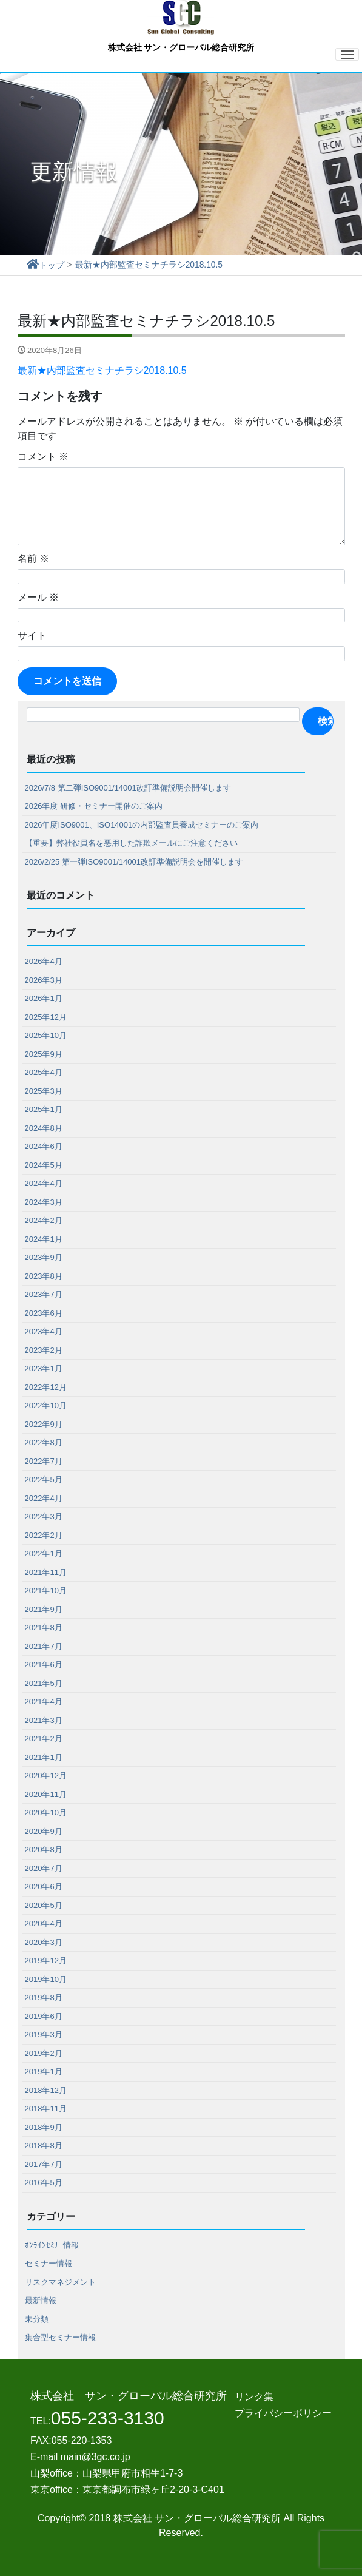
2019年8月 (43, 1996)
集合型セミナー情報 (60, 2336)
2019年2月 (43, 2052)
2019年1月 (43, 2070)
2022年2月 (43, 1534)
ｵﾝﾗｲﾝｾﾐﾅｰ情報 (52, 2244)
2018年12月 (46, 2089)
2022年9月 (43, 1423)
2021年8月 (43, 1626)
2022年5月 (43, 1478)
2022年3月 (43, 1515)
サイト (32, 635)
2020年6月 (43, 1885)
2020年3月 (43, 1941)
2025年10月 (46, 1034)
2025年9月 (43, 1053)
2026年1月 (43, 997)
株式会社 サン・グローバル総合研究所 (181, 26)
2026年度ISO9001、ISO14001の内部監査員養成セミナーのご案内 (142, 824)
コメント (43, 456)
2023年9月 (43, 1256)
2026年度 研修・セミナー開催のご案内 (94, 805)
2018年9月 (43, 2126)
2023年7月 (43, 1293)
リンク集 (254, 2396)
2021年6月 (43, 1663)
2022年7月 (43, 1460)
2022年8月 (43, 1441)
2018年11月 (46, 2107)
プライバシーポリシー (283, 2412)
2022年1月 (43, 1552)
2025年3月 (43, 1090)
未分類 (37, 2318)
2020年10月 (46, 1811)
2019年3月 (43, 2033)
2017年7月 (43, 2163)
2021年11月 (46, 1571)
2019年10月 (46, 1978)
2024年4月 (43, 1182)
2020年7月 (43, 1867)
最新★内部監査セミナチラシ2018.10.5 (102, 370)
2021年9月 (43, 1608)
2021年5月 (43, 1682)
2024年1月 (43, 1238)
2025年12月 (46, 1016)
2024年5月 (43, 1164)
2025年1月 (43, 1108)
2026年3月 (43, 979)
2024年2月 (43, 1219)
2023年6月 (43, 1312)
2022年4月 (43, 1497)
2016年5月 (43, 2182)
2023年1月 (43, 1367)
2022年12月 (46, 1386)
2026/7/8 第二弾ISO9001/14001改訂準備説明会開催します (128, 787)
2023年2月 (43, 1349)
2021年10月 (46, 1589)
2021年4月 (43, 1700)
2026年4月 (43, 960)
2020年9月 (43, 1830)
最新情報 (40, 2299)
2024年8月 (43, 1127)
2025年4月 (43, 1071)
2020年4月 (43, 1922)
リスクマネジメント (60, 2281)
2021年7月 (43, 1645)
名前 (33, 558)
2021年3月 (43, 1719)
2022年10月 (46, 1404)
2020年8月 (43, 1848)
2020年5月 (43, 1904)
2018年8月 (43, 2144)
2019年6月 (43, 2015)
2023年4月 (43, 1330)
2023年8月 (43, 1275)
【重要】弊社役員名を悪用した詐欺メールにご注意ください (131, 842)
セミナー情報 (48, 2262)
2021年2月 (43, 1737)
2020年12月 (46, 1774)
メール (38, 597)
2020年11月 (46, 1793)
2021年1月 (43, 1756)
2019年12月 (46, 1959)
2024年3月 (43, 1201)
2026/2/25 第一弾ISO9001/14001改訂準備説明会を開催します (134, 861)
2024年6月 (43, 1145)
